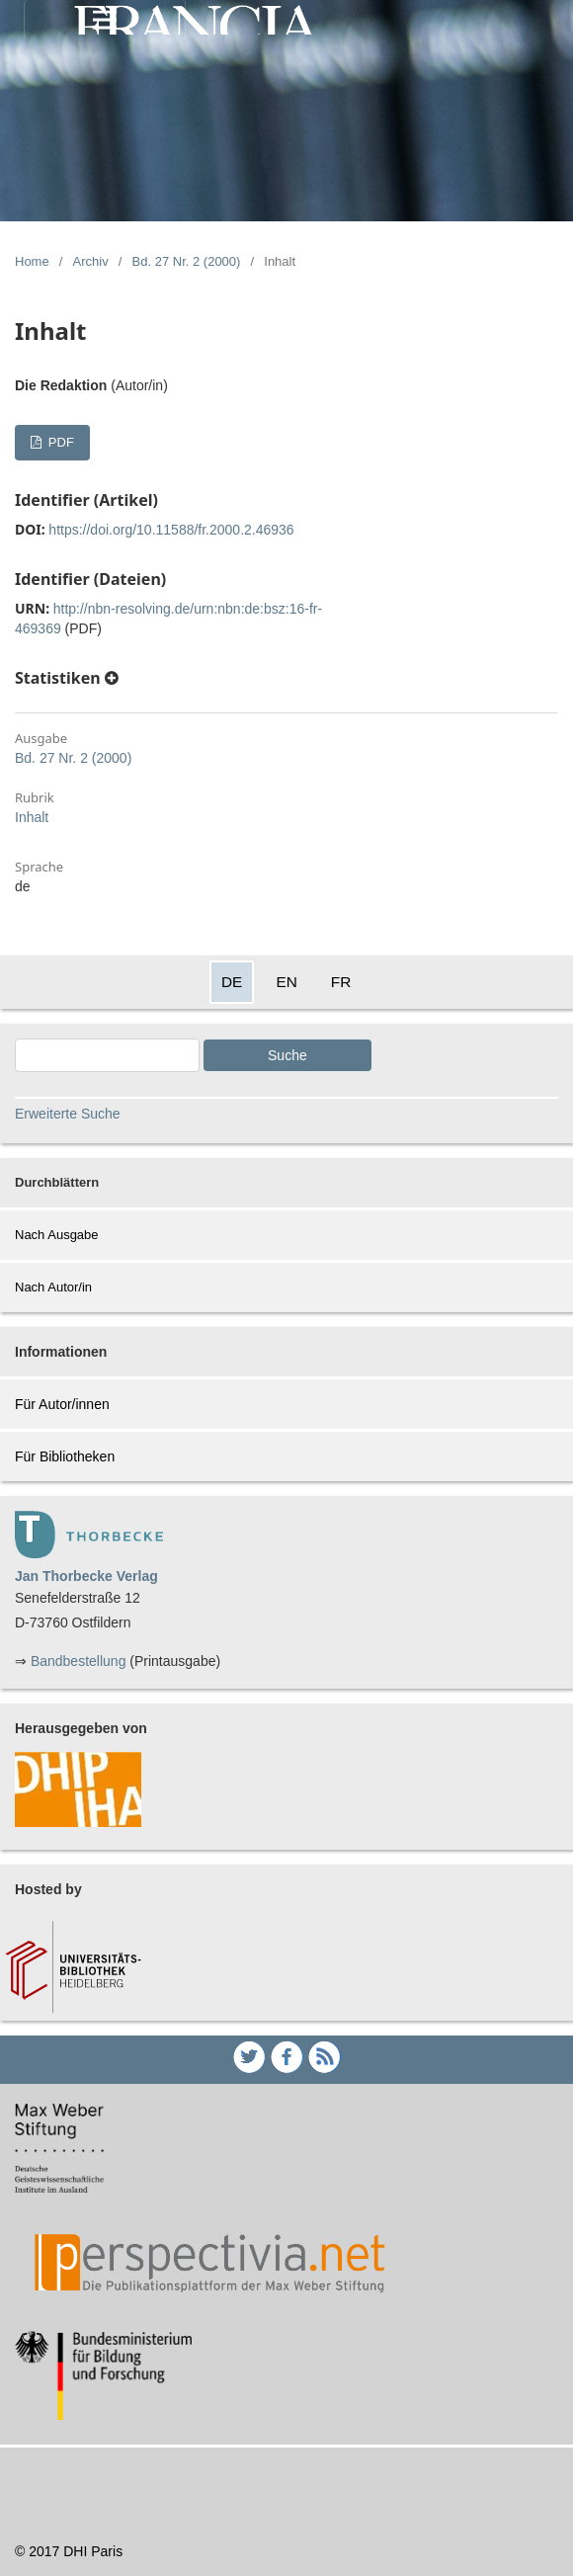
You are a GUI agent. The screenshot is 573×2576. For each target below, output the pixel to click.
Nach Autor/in (53, 1287)
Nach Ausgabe (57, 1234)
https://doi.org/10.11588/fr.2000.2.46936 (170, 530)
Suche (287, 1055)
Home (32, 261)
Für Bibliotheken (65, 1456)
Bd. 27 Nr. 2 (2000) (186, 261)
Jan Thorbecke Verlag (86, 1576)
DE (231, 981)
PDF (59, 442)
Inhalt (31, 817)
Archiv (91, 261)
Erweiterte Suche (68, 1114)
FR (341, 981)
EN (286, 981)
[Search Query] (107, 1055)
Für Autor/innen (62, 1404)
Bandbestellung (78, 1661)
